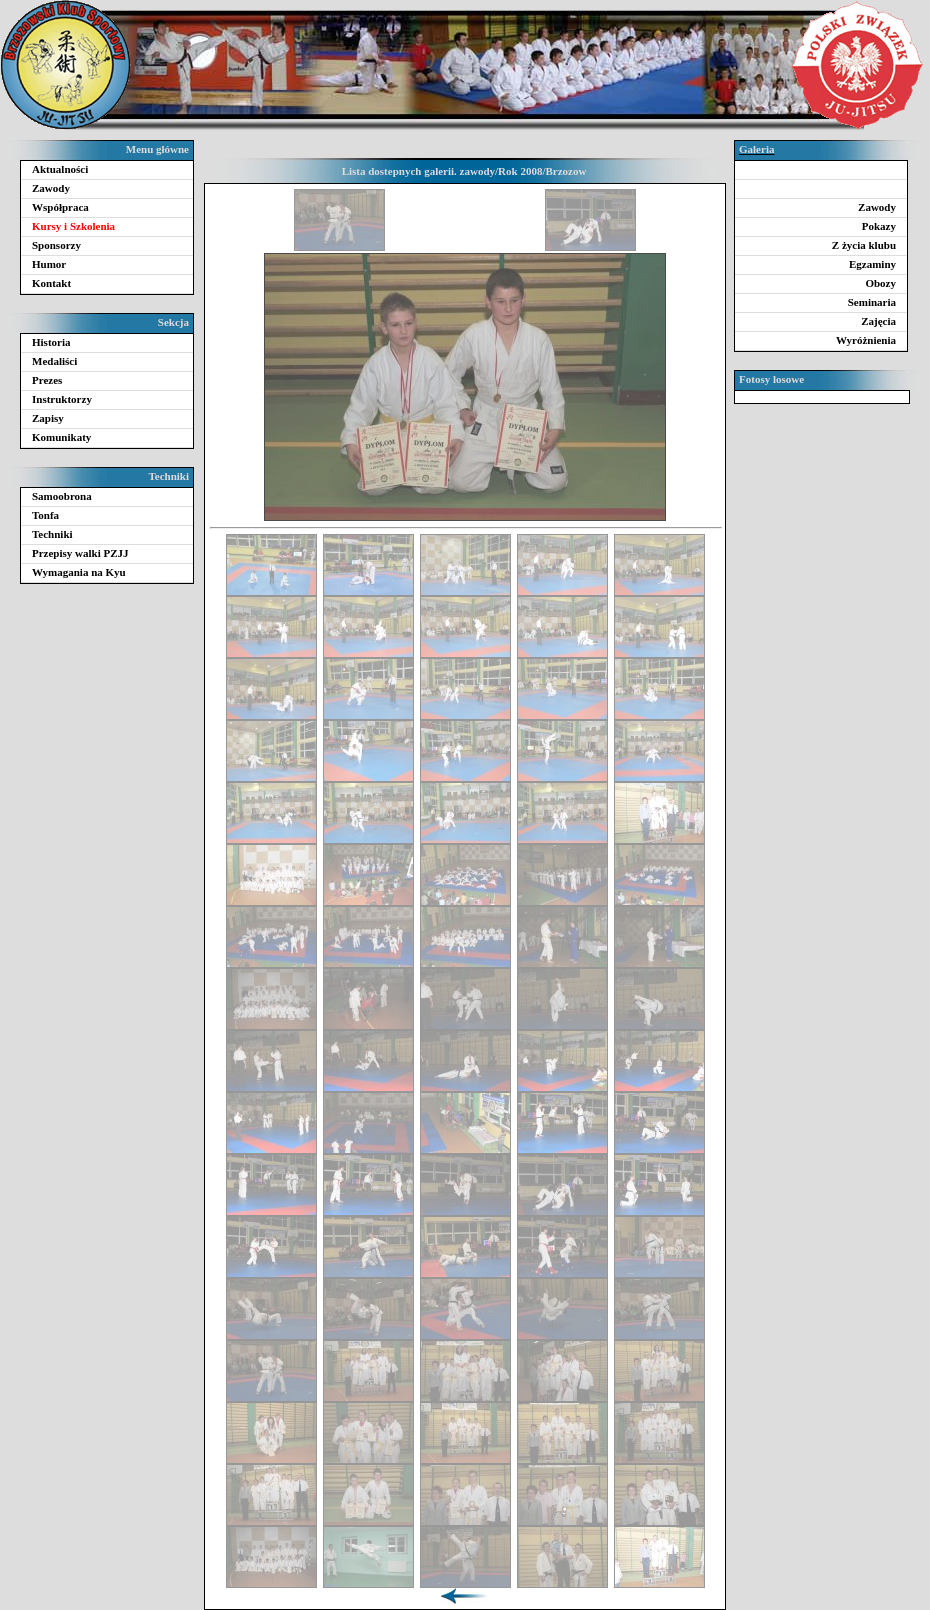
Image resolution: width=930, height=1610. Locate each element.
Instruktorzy (62, 399)
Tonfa (45, 515)
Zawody (51, 188)
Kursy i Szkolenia (73, 226)
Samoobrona (62, 496)
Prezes (47, 380)
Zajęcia (878, 321)
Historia (51, 342)
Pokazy (879, 226)
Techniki (52, 534)
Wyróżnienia (866, 340)
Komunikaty (61, 437)
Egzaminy (872, 264)
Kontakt (51, 283)
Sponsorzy (56, 245)
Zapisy (48, 418)
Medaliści (54, 361)
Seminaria (872, 302)
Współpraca (60, 207)
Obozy (880, 283)
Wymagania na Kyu (79, 572)
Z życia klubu (864, 245)
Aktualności (60, 169)
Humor (49, 264)
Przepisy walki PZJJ (80, 553)
